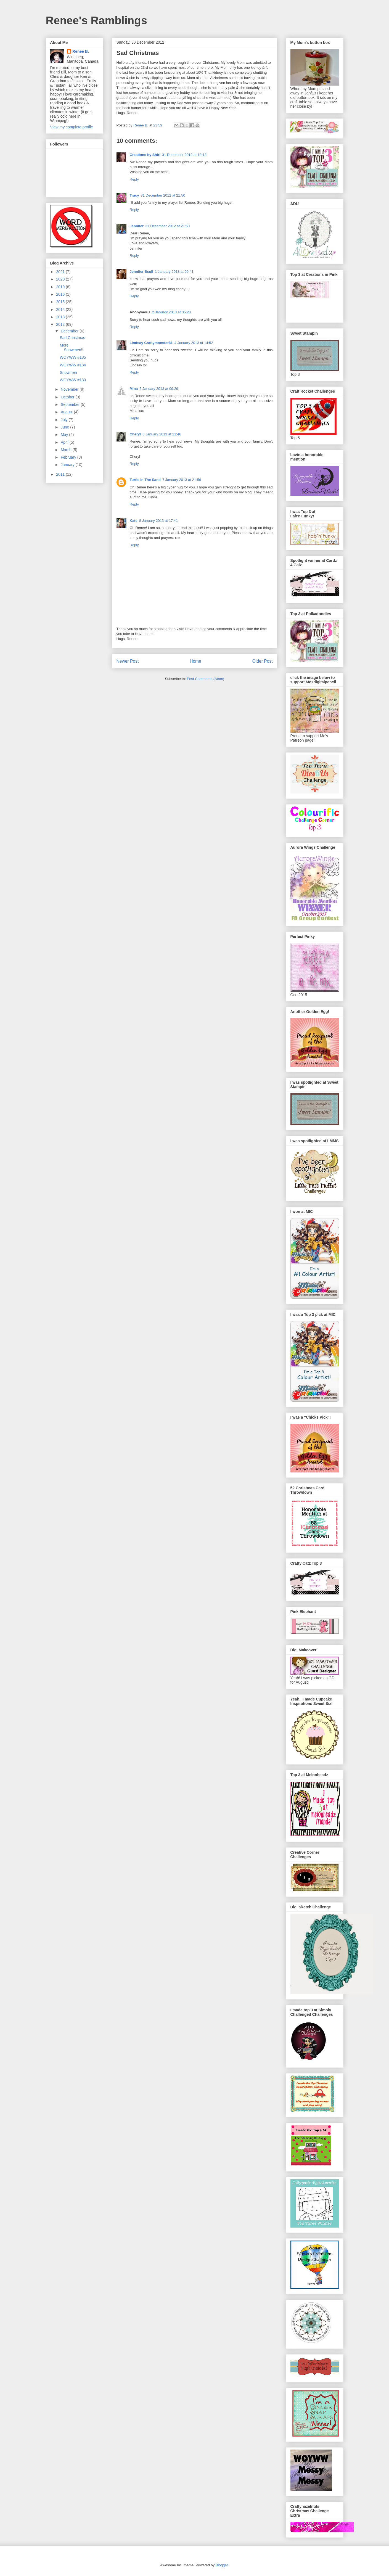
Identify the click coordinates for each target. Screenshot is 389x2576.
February (69, 457)
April (65, 442)
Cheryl (135, 434)
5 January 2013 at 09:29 (158, 389)
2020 (61, 279)
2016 (61, 294)
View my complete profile (71, 127)
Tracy (134, 195)
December (70, 331)
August (67, 412)
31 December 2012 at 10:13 (184, 155)
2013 (61, 317)
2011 (61, 474)
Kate (133, 521)
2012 (61, 324)
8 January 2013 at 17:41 (158, 521)
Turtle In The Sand (145, 480)
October (68, 397)
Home (195, 661)
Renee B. (80, 51)
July (65, 419)
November (70, 389)
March (67, 450)
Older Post (262, 661)
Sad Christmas (72, 337)
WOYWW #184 (73, 365)
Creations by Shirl (145, 155)
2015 (61, 302)
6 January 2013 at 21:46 (161, 434)
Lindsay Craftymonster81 (151, 343)
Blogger (222, 2565)
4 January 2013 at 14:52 (193, 343)
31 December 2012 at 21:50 (163, 195)
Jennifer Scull (141, 271)
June (65, 427)
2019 (61, 287)
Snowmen (68, 372)
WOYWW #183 (73, 380)
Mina (134, 389)
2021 (61, 271)
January (68, 464)
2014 (61, 309)
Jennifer (137, 226)
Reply (134, 179)
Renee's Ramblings (96, 20)
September (71, 404)
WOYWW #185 (73, 357)
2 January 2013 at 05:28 (171, 312)
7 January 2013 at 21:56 (181, 480)
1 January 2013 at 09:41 (174, 271)
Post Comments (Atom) (205, 679)
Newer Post (128, 661)
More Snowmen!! (71, 347)
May (65, 434)
